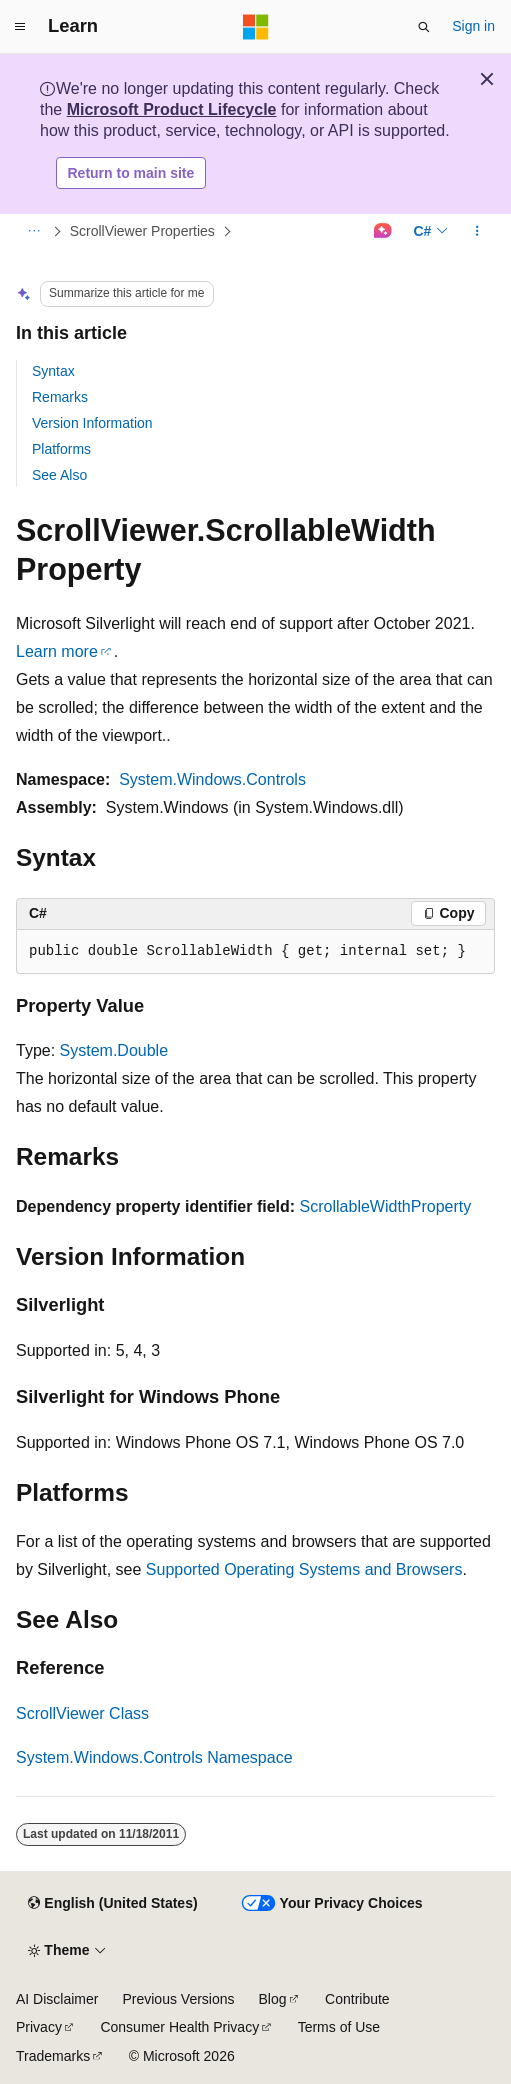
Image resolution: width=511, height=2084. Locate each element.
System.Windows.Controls (212, 779)
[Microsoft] (256, 27)
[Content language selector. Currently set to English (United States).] (112, 1904)
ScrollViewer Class (82, 1713)
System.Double (114, 1050)
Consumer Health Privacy (179, 2027)
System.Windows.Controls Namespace (154, 1757)
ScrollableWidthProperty (386, 1206)
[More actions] (477, 232)
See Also (59, 475)
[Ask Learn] (382, 232)
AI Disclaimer (57, 1999)
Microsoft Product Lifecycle (172, 109)
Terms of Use (339, 2027)
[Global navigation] (20, 27)
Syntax (53, 371)
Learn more (57, 651)
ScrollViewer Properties (142, 231)
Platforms (61, 449)
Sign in (473, 26)
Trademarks (53, 2056)
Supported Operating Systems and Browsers (304, 1569)
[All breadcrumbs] (33, 232)
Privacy (39, 2027)
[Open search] (424, 27)
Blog (273, 1999)
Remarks (60, 397)
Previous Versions (178, 1999)
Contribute (357, 1999)
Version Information (92, 423)
